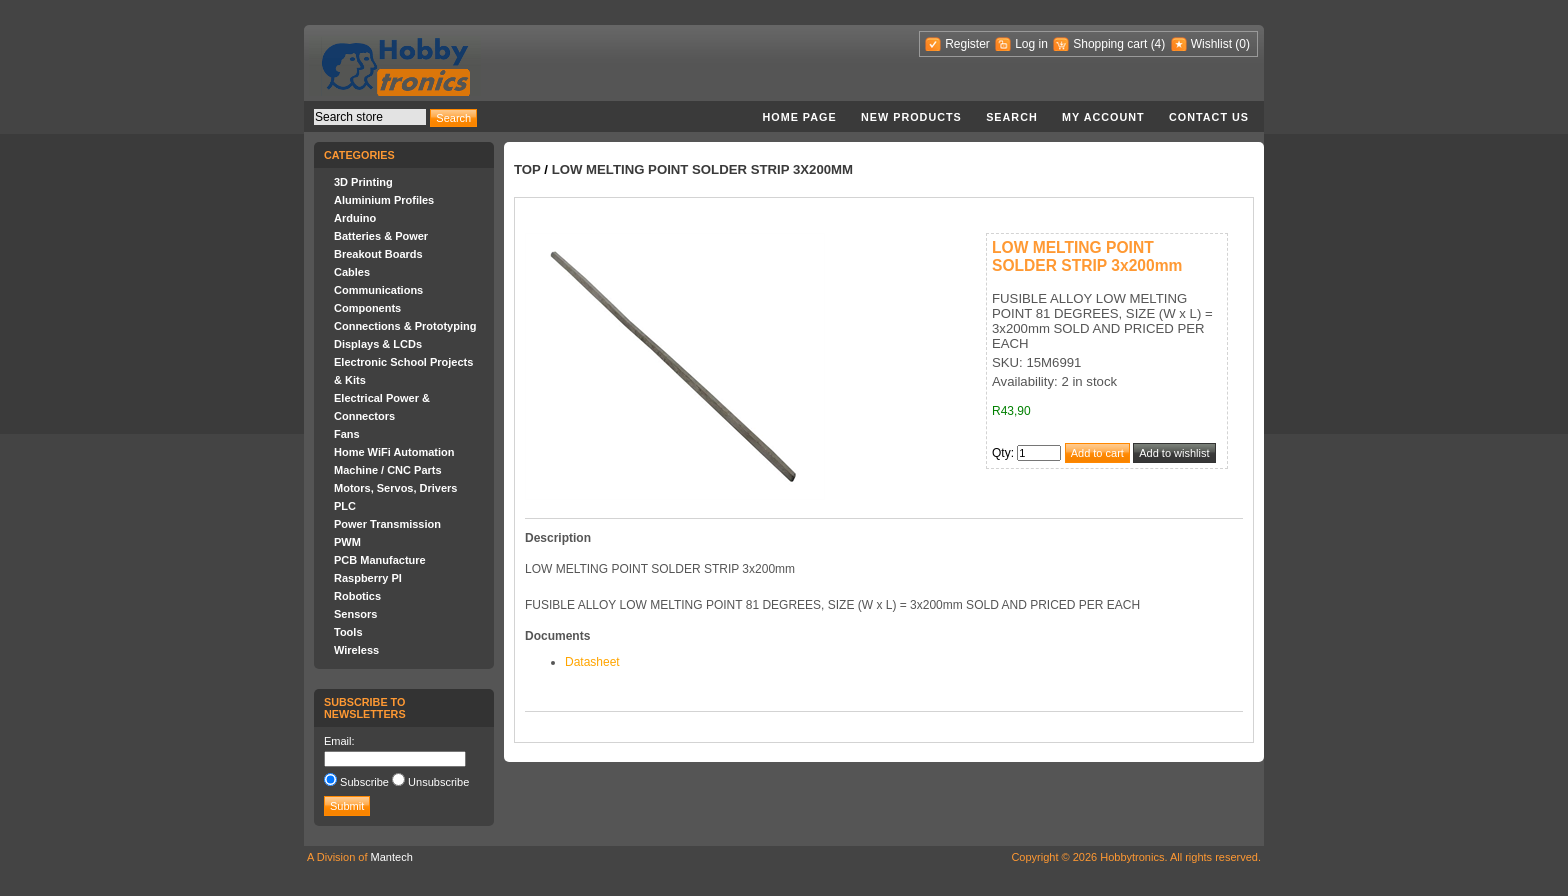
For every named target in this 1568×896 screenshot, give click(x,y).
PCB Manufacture (380, 560)
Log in (1031, 44)
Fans (347, 434)
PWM (347, 542)
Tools (348, 632)
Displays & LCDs (378, 344)
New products (911, 117)
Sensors (355, 614)
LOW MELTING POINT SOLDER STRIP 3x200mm (702, 169)
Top (527, 169)
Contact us (1209, 117)
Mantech (392, 857)
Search (1012, 117)
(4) (1158, 44)
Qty (1001, 453)
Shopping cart (1110, 44)
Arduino (355, 218)
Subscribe (364, 782)
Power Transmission (387, 524)
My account (1103, 117)
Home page (799, 117)
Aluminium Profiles (384, 200)
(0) (1242, 44)
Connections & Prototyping (405, 326)
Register (967, 44)
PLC (345, 506)
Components (367, 308)
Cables (352, 272)
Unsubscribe (438, 782)
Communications (378, 290)
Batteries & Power (381, 236)
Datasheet (592, 662)
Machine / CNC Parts (388, 470)
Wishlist (1211, 44)
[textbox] (370, 117)
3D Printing (363, 182)
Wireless (356, 650)
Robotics (357, 596)
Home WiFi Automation (394, 452)
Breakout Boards (378, 254)
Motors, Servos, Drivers (396, 488)
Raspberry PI (368, 578)
